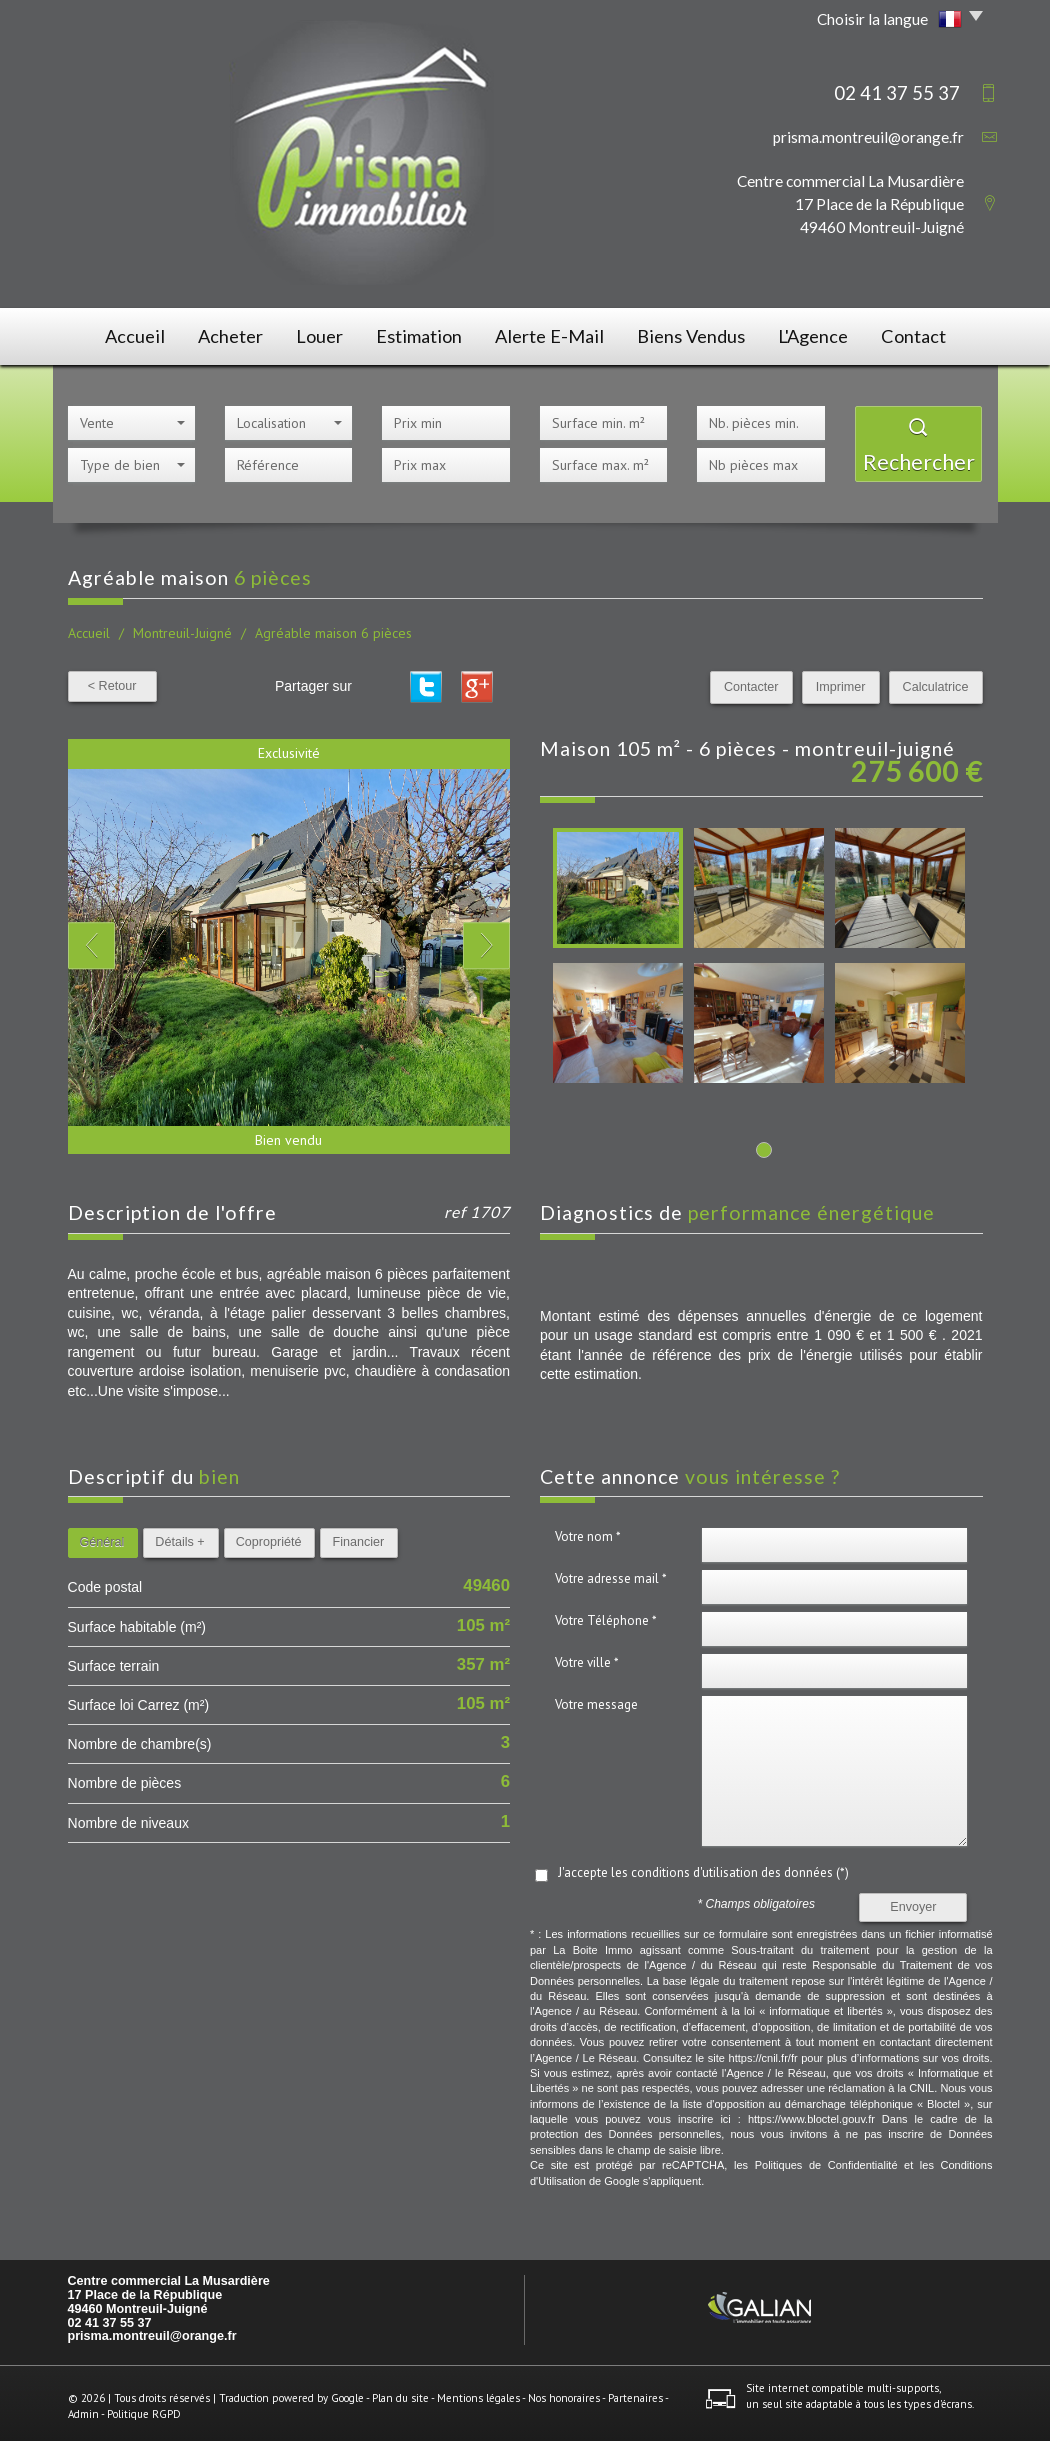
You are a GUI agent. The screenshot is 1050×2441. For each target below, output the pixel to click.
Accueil (118, 333)
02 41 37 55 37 (110, 2316)
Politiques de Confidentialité (826, 2159)
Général (102, 1536)
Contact (929, 333)
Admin (83, 2407)
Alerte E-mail (555, 333)
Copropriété (269, 1536)
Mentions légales (478, 2392)
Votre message (596, 1698)
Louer (321, 333)
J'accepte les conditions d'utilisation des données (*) (703, 1866)
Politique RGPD (144, 2407)
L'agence (820, 333)
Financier (358, 1536)
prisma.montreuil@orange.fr (868, 137)
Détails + (179, 1536)
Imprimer (850, 681)
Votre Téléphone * (606, 1614)
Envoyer (913, 1901)
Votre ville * (587, 1656)
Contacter (766, 681)
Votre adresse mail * (611, 1572)
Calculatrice (939, 681)
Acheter (222, 333)
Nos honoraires (564, 2392)
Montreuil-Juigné (182, 627)
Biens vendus (694, 333)
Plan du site (400, 2392)
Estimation (427, 333)
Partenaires (635, 2392)
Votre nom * (588, 1530)
